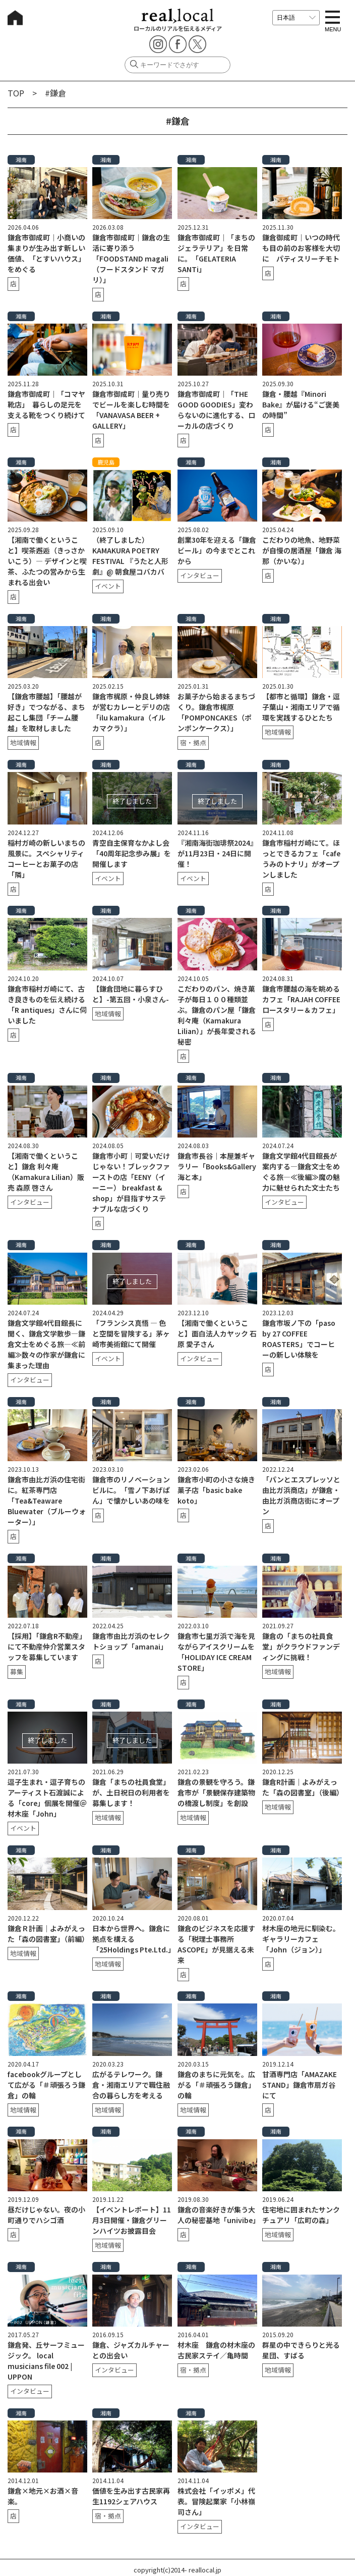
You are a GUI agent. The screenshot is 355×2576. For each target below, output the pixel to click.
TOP (16, 93)
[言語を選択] (296, 17)
